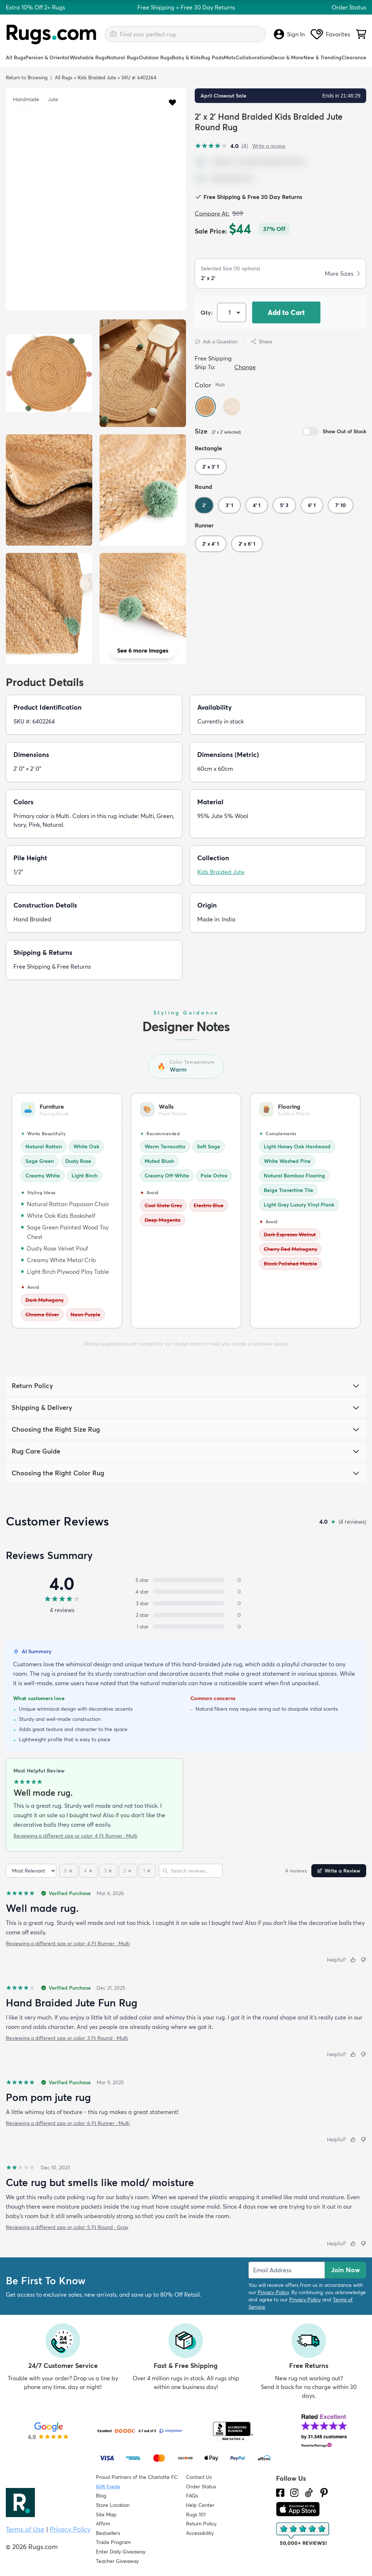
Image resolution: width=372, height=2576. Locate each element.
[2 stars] (128, 1871)
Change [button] (245, 367)
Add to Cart (286, 312)
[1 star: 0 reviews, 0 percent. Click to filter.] (186, 1627)
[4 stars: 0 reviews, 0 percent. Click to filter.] (186, 1592)
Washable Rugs (88, 57)
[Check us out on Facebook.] (280, 2492)
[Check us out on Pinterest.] (324, 2492)
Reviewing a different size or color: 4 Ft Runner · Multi (75, 1836)
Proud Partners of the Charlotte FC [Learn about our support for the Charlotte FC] (137, 2477)
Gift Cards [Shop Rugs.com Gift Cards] (108, 2486)
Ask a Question (216, 341)
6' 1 (312, 505)
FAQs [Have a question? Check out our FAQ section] (192, 2495)
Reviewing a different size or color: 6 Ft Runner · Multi (68, 2123)
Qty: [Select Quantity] (207, 312)
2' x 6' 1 (247, 544)
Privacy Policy (273, 2292)
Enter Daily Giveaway (120, 2551)
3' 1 (229, 505)
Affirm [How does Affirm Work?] (103, 2523)
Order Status (349, 7)
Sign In (289, 34)
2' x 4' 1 (210, 544)
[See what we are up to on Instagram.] (294, 2492)
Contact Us (199, 2477)
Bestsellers (108, 2533)
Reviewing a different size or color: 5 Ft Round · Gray (67, 2227)
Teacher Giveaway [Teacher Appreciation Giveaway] (117, 2561)
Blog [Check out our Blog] (101, 2495)
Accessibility (200, 2533)
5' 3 (284, 505)
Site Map (106, 2514)
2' (204, 505)
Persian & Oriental (47, 57)
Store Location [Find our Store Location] (113, 2505)
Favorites (330, 34)
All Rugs (15, 57)
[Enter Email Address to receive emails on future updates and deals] (286, 2270)
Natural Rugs (122, 57)
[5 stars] (68, 1871)
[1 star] (147, 1871)
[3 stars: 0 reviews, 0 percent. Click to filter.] (186, 1603)
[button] (172, 102)
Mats (229, 57)
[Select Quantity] (231, 312)
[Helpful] (353, 1960)
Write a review (269, 146)
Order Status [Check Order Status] (201, 2486)
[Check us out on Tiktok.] (309, 2492)
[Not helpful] (363, 1960)
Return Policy (201, 2523)
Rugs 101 (196, 2514)
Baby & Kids (186, 57)
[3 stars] (108, 1871)
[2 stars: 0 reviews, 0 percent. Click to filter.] (186, 1615)
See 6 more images (143, 650)
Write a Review (338, 1870)
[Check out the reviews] (303, 2534)
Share (261, 341)
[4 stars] (88, 1871)
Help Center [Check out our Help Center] (200, 2505)
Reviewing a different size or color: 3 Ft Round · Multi (67, 2038)
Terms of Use (25, 2529)
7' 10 (340, 505)
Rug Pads (212, 57)
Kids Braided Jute (97, 77)
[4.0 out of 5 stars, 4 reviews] (221, 145)
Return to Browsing (27, 77)
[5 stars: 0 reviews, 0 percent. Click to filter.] (186, 1580)
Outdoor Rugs (155, 57)
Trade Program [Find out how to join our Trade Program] (113, 2542)
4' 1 (256, 505)
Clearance (353, 57)
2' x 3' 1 (210, 466)
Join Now (345, 2270)
